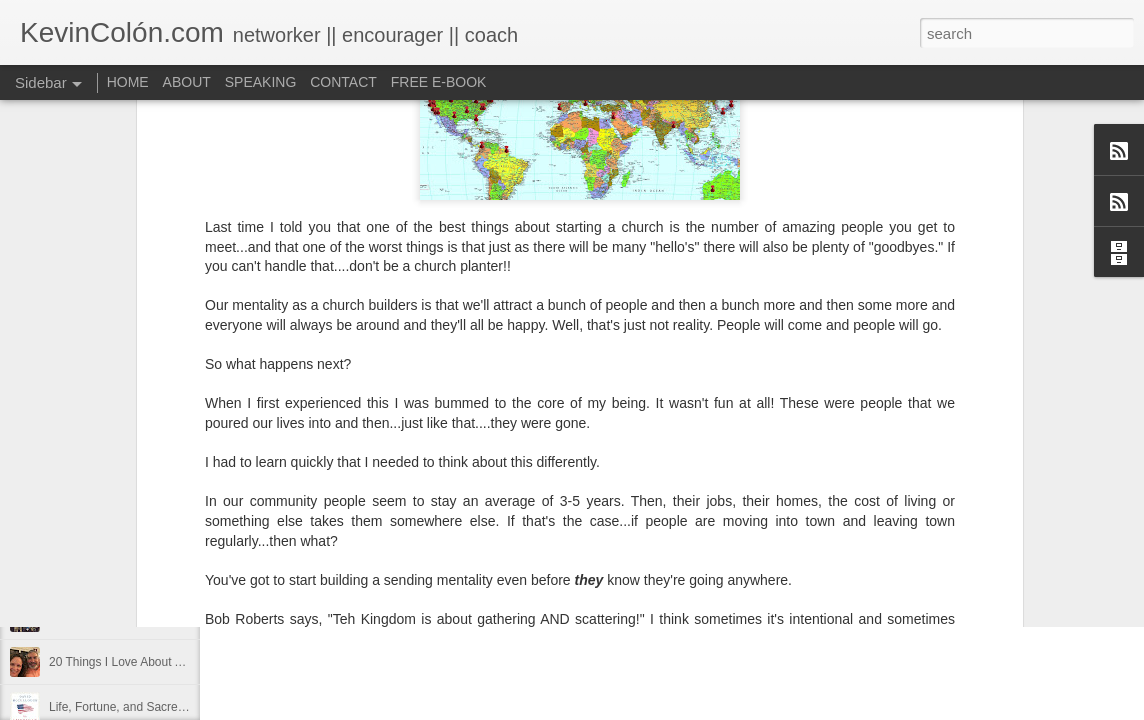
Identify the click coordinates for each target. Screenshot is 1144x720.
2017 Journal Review (105, 572)
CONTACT (343, 82)
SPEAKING (261, 82)
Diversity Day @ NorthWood (124, 527)
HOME (128, 82)
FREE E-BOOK (439, 82)
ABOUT (187, 82)
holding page (682, 509)
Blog (531, 509)
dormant (578, 509)
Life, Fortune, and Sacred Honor (134, 707)
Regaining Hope (92, 617)
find (623, 509)
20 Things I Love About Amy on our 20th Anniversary (188, 662)
